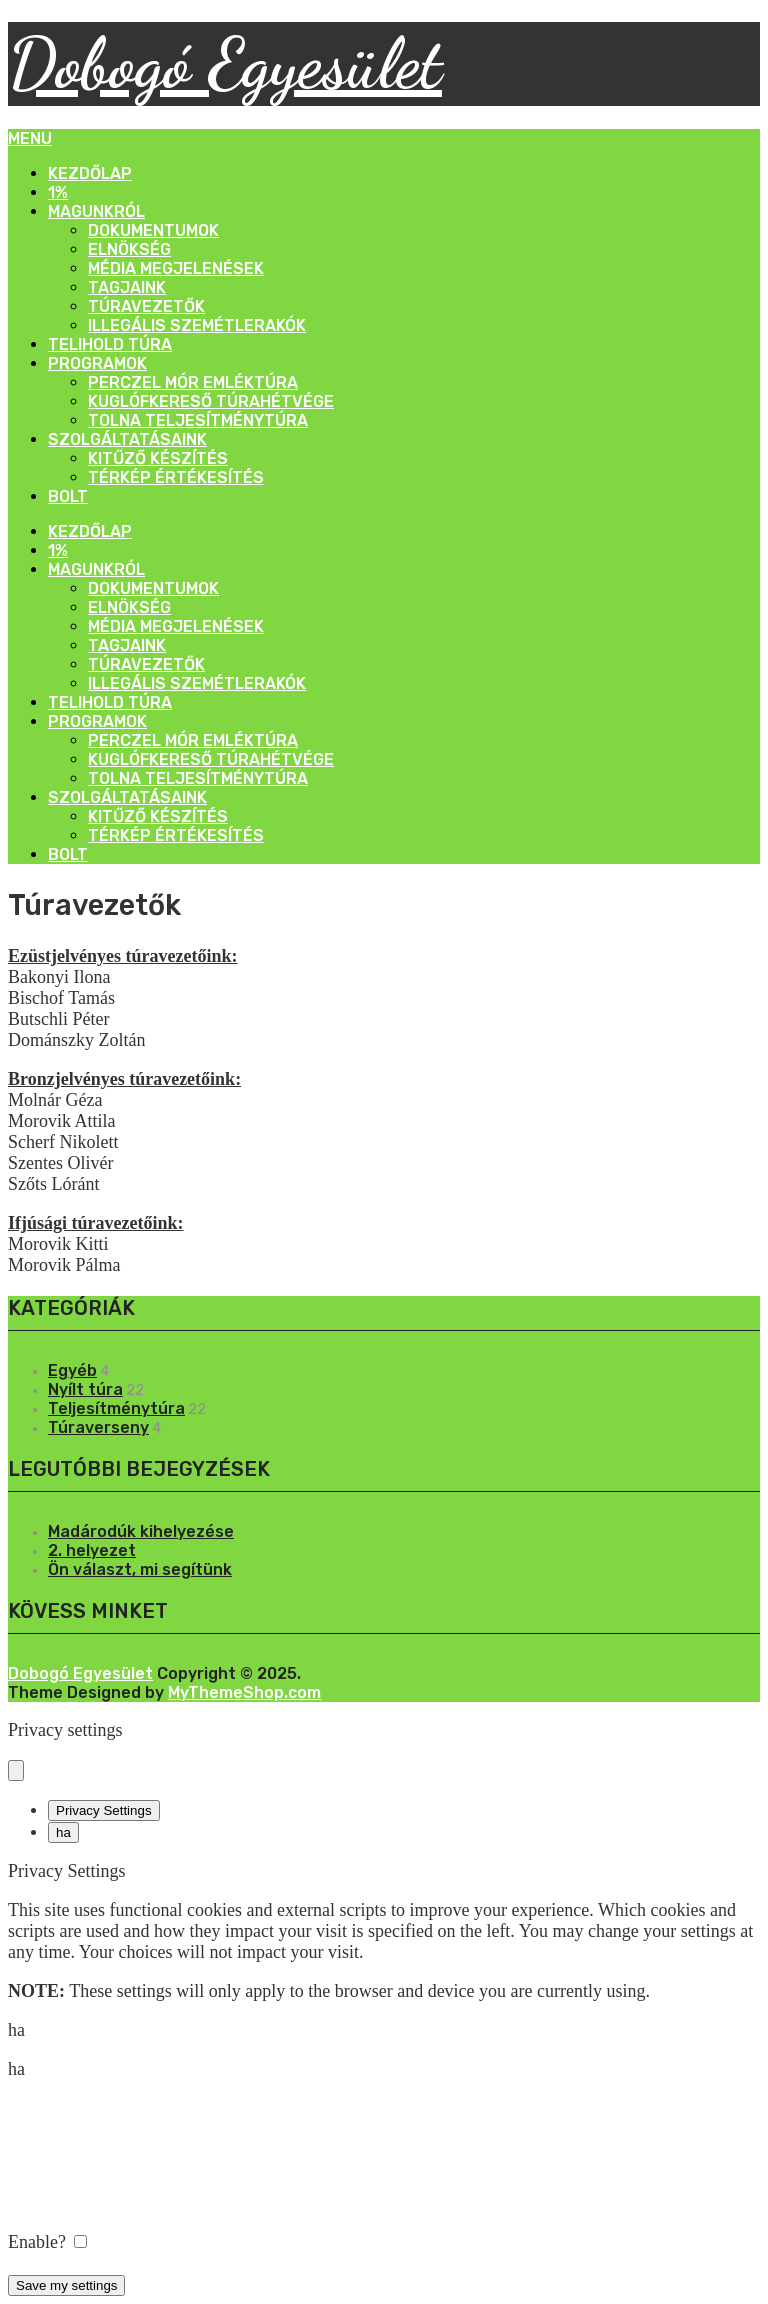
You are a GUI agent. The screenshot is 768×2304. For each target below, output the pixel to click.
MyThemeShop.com (244, 1692)
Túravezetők (146, 306)
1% (58, 192)
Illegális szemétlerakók (197, 325)
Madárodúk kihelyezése (141, 1531)
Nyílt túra (85, 1389)
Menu (30, 138)
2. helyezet (92, 1550)
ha (63, 1832)
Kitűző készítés (158, 458)
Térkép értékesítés (176, 477)
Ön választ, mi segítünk (140, 1569)
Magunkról (96, 211)
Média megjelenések (176, 268)
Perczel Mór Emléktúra (193, 382)
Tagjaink (127, 287)
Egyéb (72, 1370)
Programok (97, 363)
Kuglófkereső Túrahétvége (211, 401)
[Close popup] (16, 1770)
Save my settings (66, 2285)
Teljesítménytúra (116, 1408)
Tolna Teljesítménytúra (198, 420)
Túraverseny (98, 1427)
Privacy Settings (104, 1810)
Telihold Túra (110, 344)
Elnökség (129, 249)
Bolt (68, 496)
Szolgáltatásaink (127, 439)
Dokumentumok (153, 230)
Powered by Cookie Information (124, 2263)
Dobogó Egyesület (225, 64)
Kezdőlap (90, 173)
